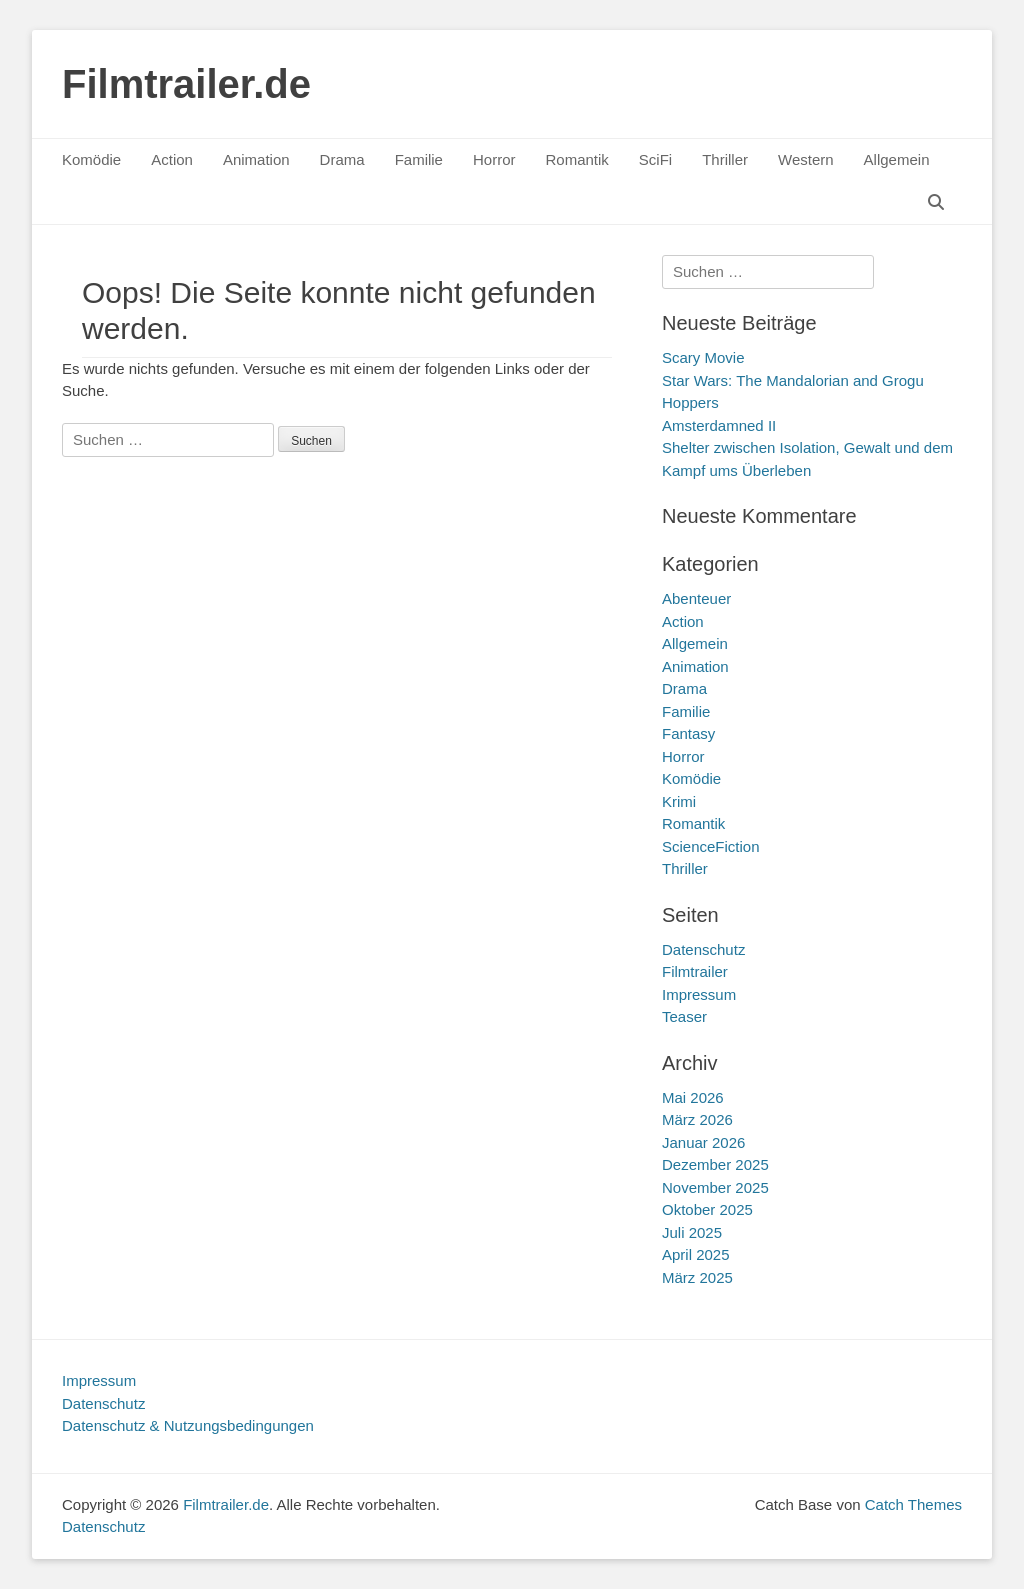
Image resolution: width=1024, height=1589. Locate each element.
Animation (256, 159)
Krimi (679, 801)
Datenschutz (703, 949)
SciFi (655, 159)
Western (806, 159)
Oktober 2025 (707, 1209)
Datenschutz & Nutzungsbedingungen (188, 1425)
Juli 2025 (692, 1232)
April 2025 (696, 1254)
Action (172, 159)
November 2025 (715, 1187)
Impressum (699, 994)
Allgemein (897, 159)
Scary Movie (703, 357)
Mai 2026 (693, 1097)
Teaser (684, 1016)
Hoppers (690, 402)
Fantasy (688, 733)
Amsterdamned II (719, 425)
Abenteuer (696, 598)
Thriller (725, 159)
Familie (419, 159)
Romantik (576, 159)
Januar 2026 (703, 1142)
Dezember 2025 (715, 1164)
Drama (342, 159)
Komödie (91, 159)
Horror (494, 159)
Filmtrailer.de (186, 84)
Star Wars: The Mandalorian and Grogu (793, 380)
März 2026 (697, 1119)
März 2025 (697, 1277)
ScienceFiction (711, 846)
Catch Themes (913, 1504)
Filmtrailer (695, 971)
